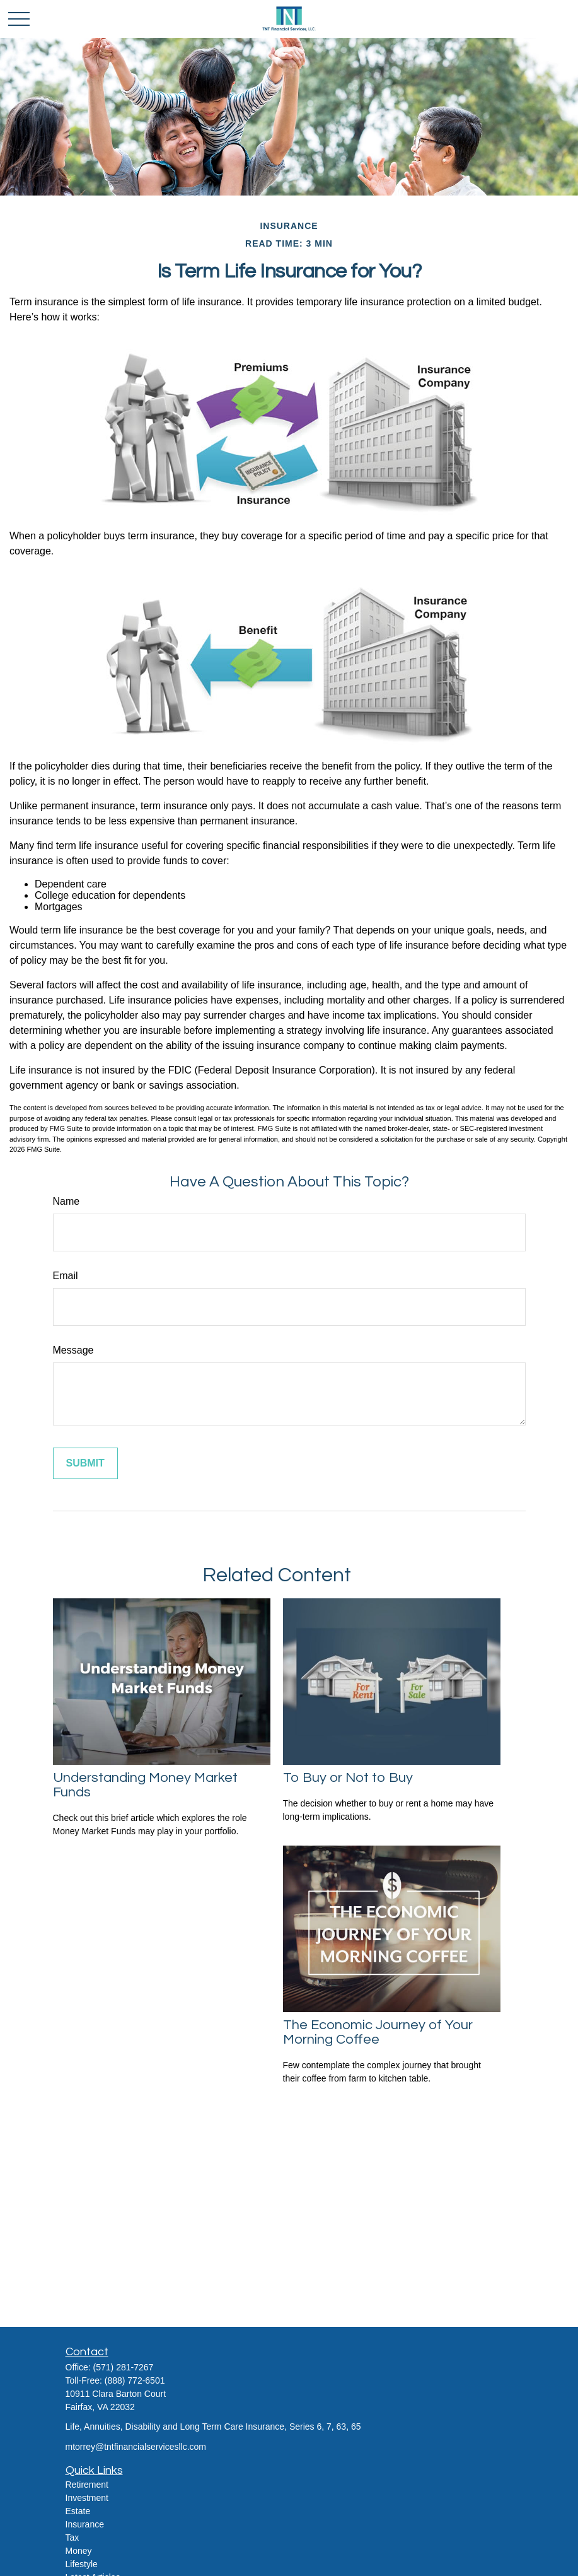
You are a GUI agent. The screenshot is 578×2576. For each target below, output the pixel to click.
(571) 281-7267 (123, 2367)
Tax (72, 2537)
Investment (87, 2498)
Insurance (85, 2524)
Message (73, 1350)
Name (66, 1201)
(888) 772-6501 (135, 2380)
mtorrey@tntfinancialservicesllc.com (136, 2447)
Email (65, 1275)
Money (79, 2551)
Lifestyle (82, 2564)
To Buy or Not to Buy (348, 1778)
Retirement (87, 2484)
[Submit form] (85, 1463)
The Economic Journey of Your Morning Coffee (378, 2032)
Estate (78, 2511)
